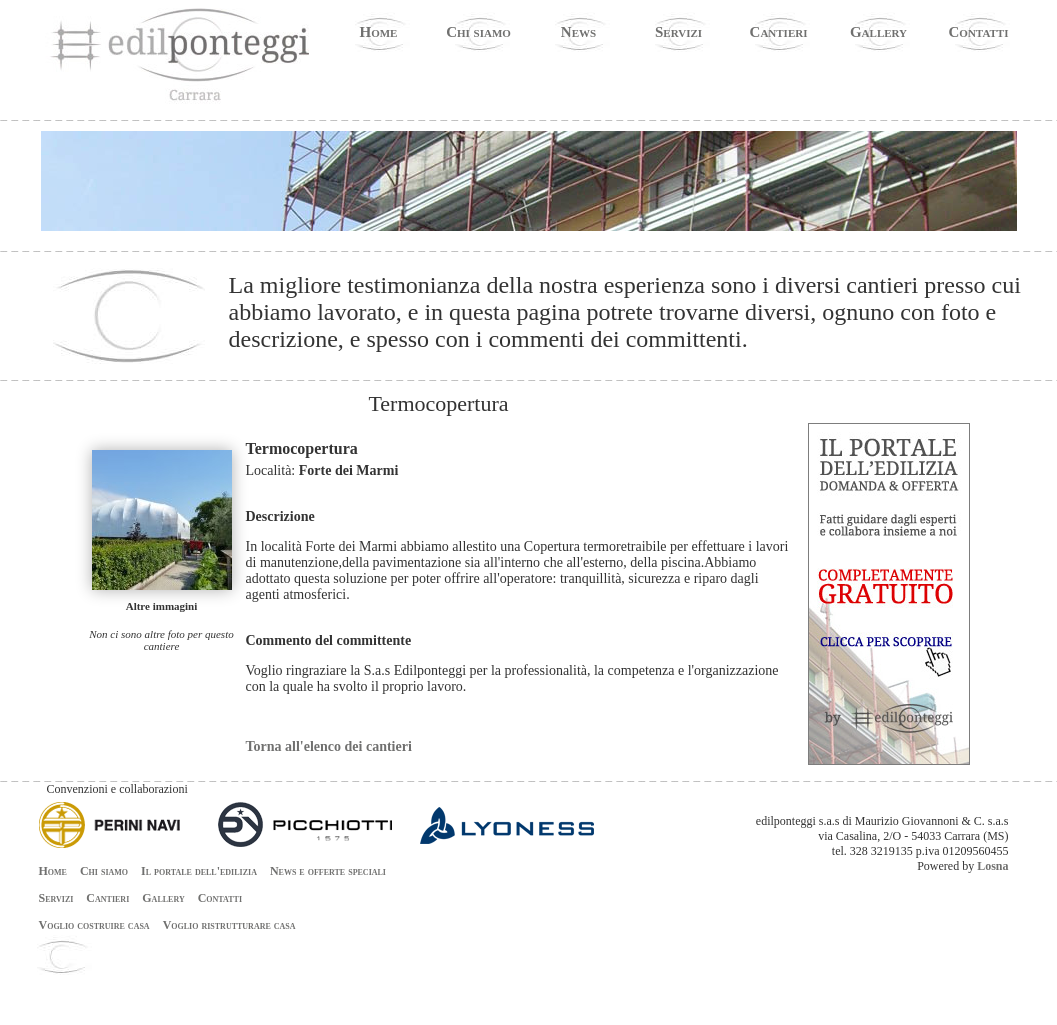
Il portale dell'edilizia (199, 871)
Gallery (878, 32)
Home (379, 32)
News (578, 32)
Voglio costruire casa (94, 925)
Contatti (979, 32)
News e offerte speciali (328, 871)
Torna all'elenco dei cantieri (329, 746)
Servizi (678, 32)
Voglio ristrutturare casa (229, 925)
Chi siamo (478, 32)
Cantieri (779, 32)
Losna (992, 866)
